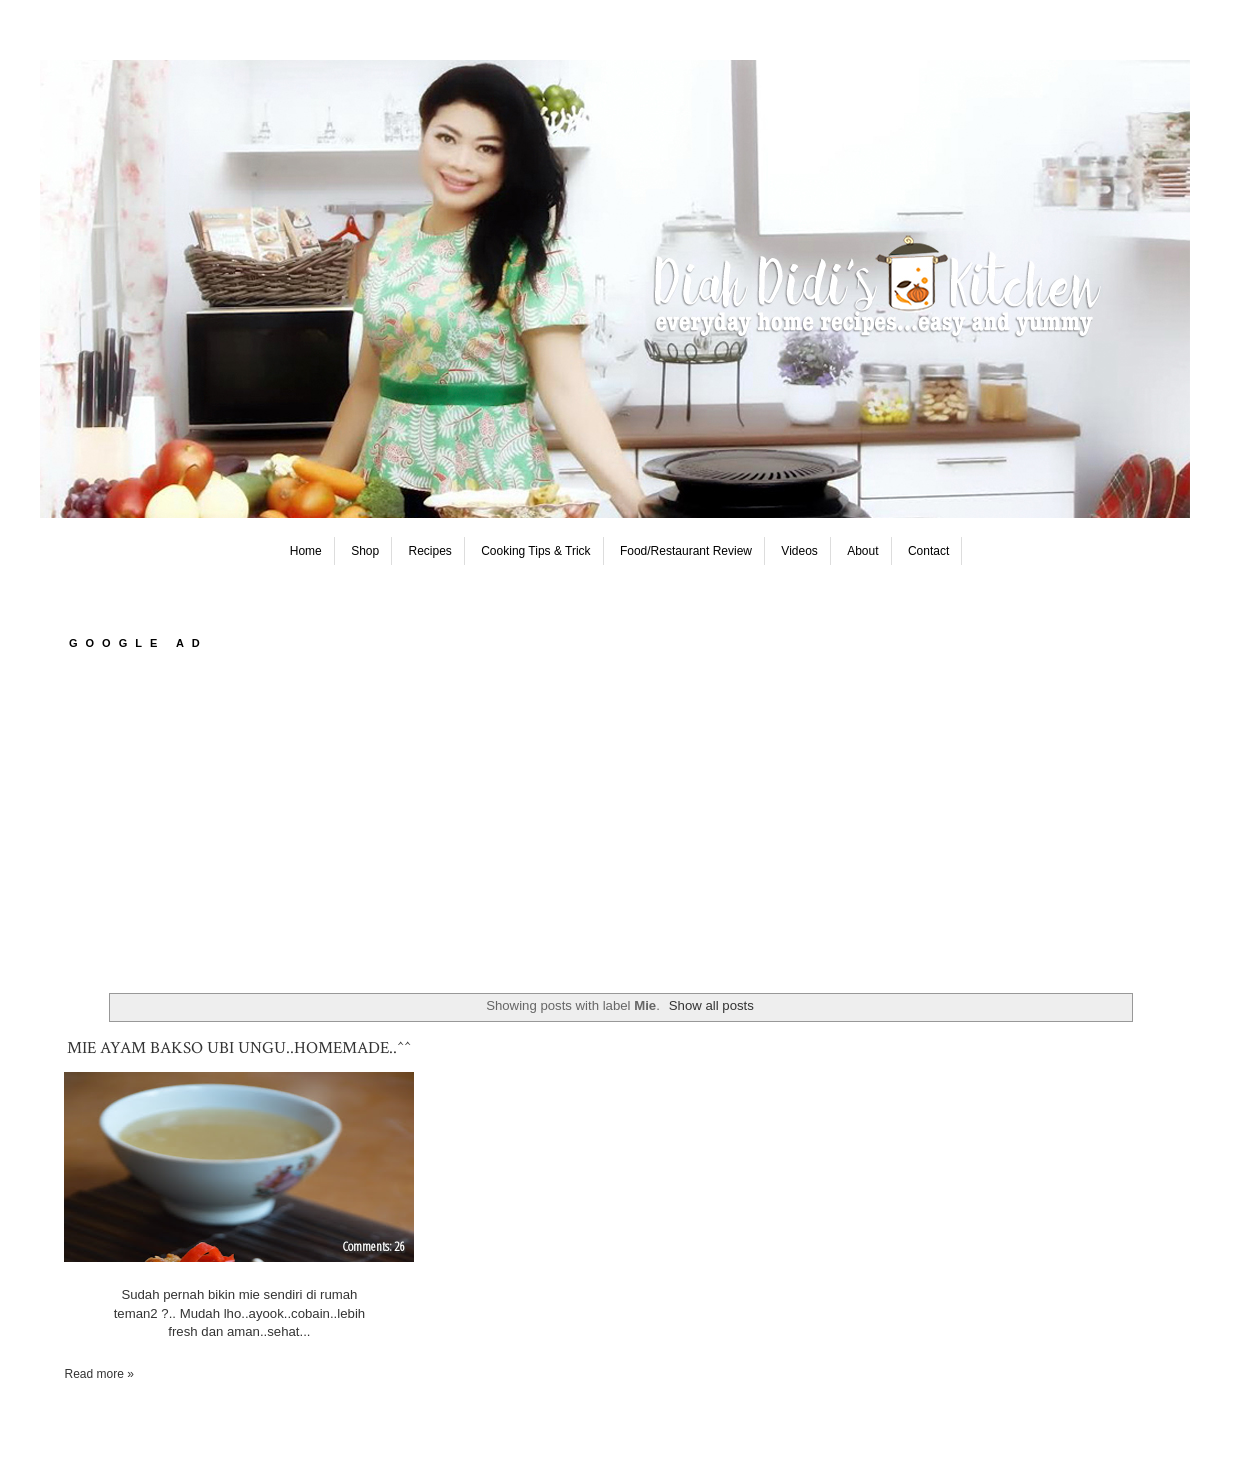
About (862, 551)
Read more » (98, 1374)
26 (399, 1246)
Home (306, 551)
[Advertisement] (620, 823)
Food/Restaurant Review (686, 551)
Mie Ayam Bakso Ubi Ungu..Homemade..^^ (239, 1048)
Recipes (430, 551)
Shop (365, 551)
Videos (799, 551)
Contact (928, 551)
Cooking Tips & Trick (535, 551)
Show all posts (711, 1005)
